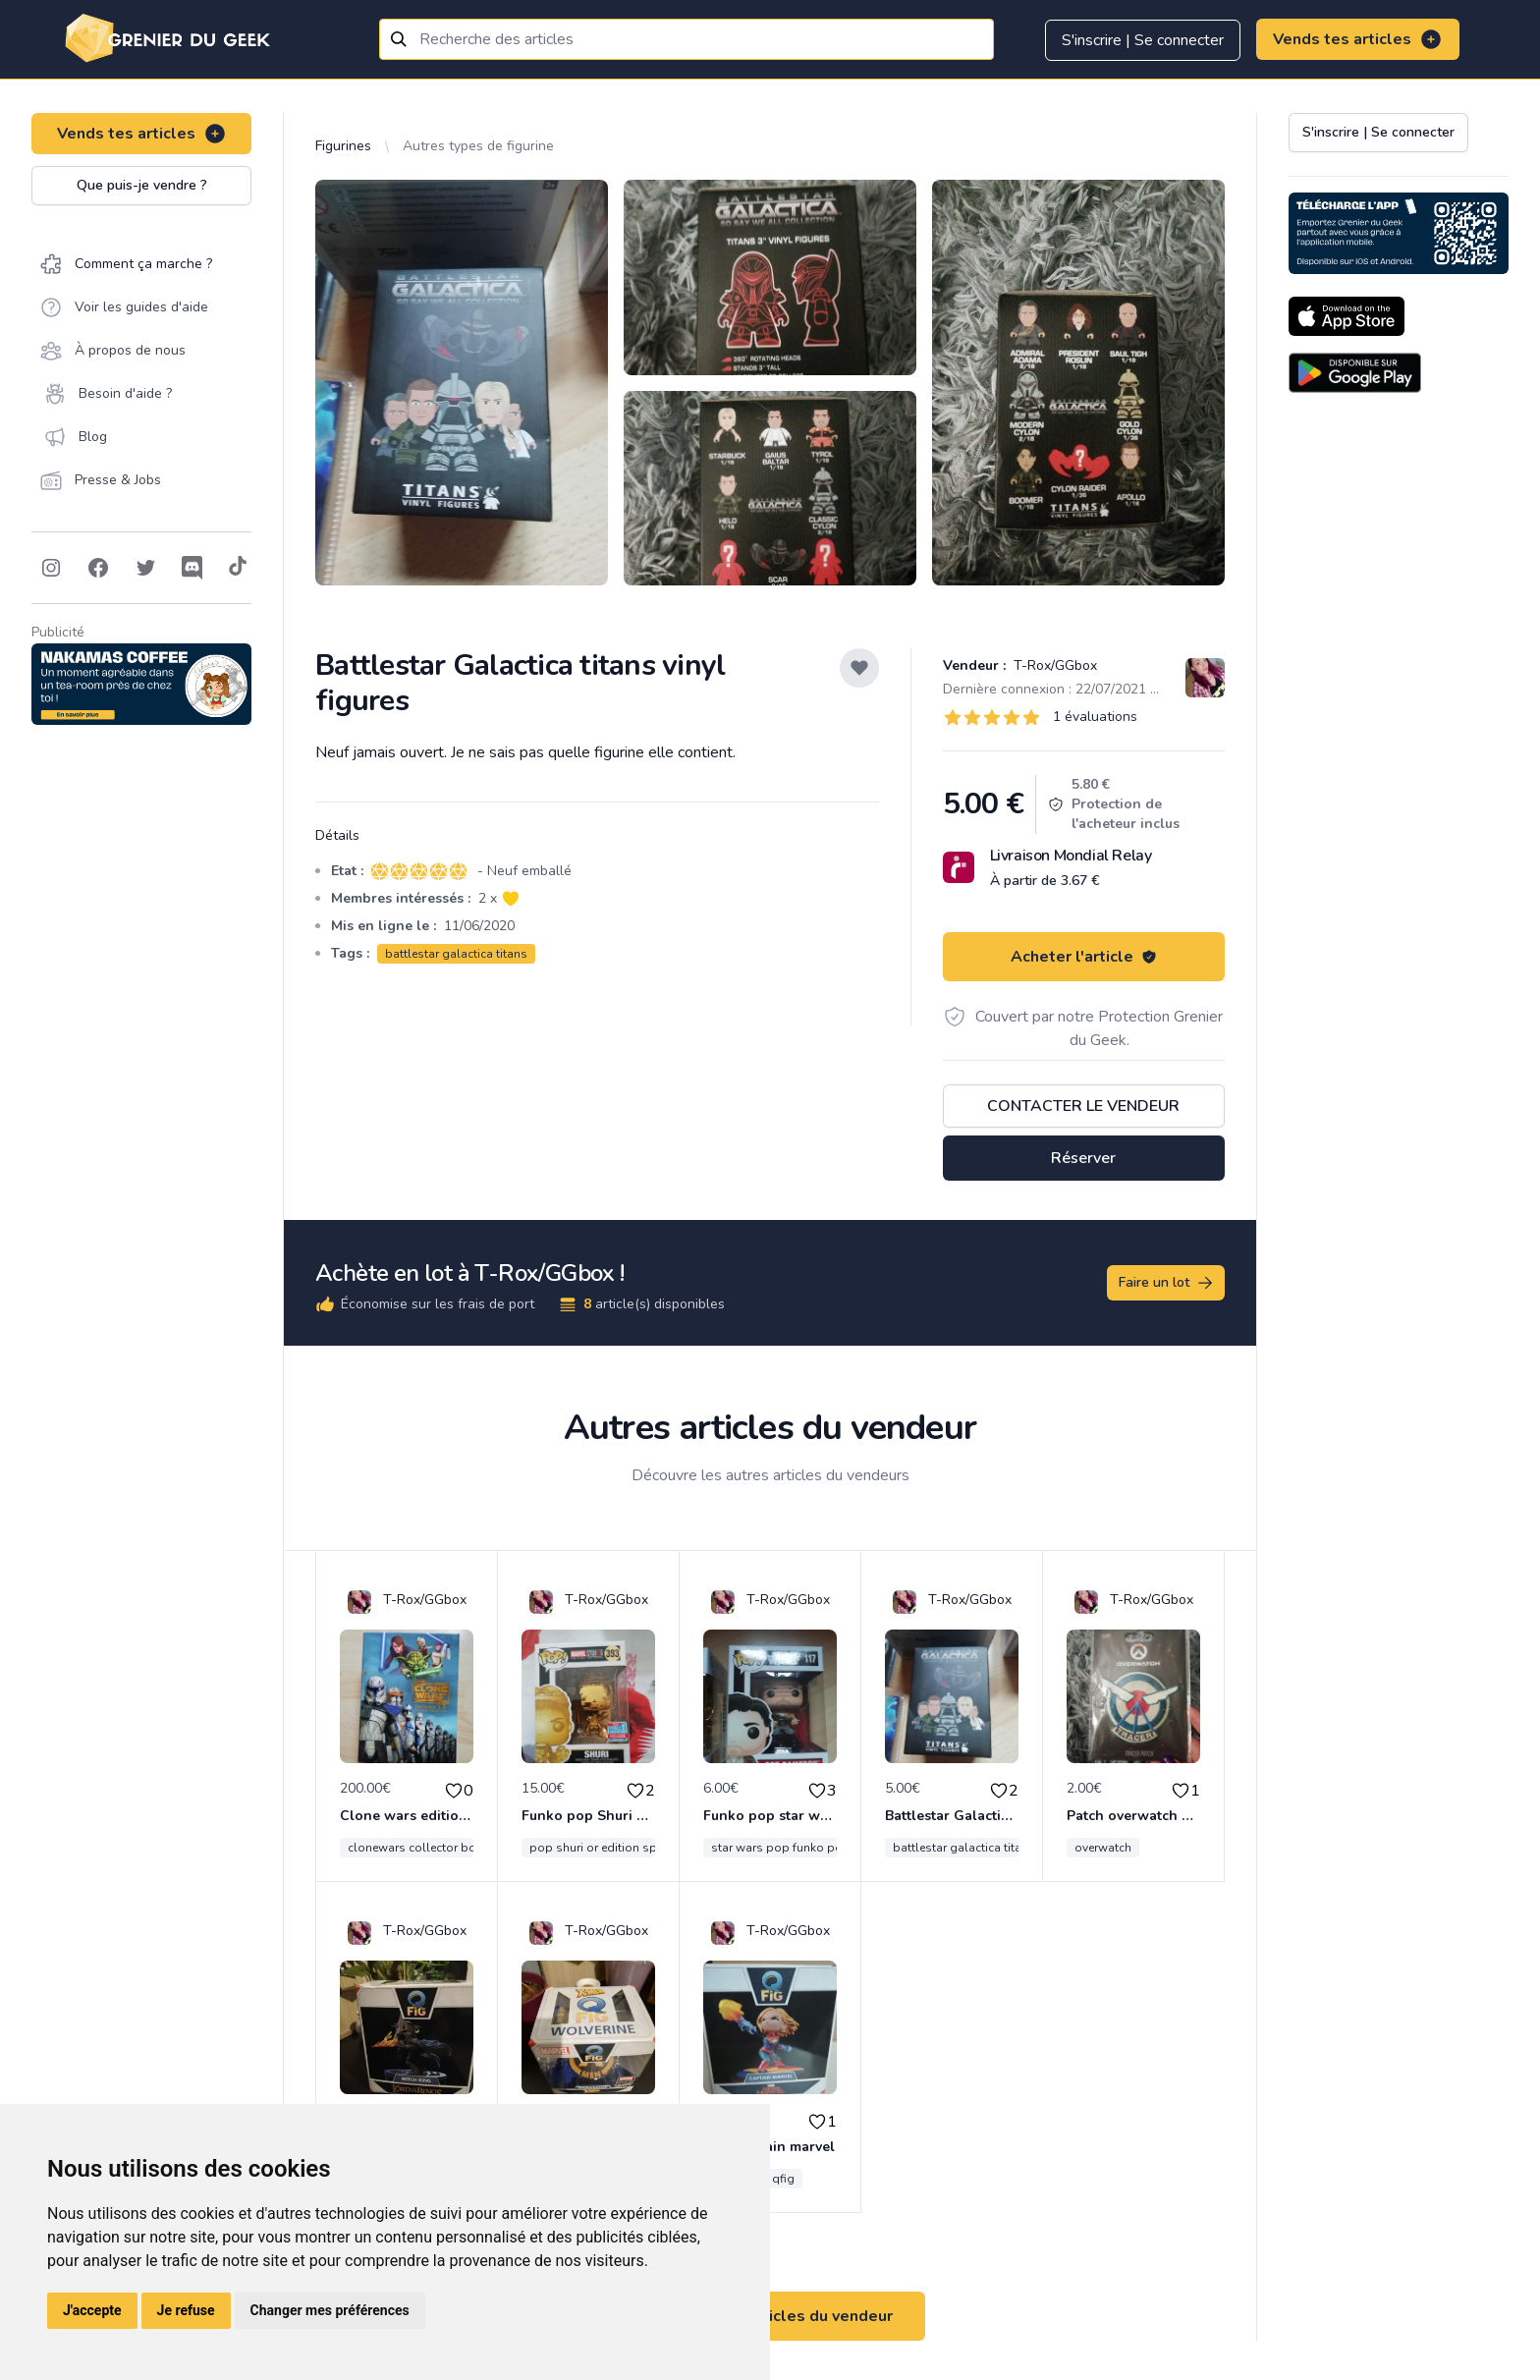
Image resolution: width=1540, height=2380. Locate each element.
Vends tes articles (1358, 39)
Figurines (343, 146)
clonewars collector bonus (422, 1847)
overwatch (1102, 1847)
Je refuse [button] (186, 2310)
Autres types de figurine (478, 146)
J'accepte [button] (92, 2310)
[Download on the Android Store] (1355, 373)
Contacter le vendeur (1083, 1106)
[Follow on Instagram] (51, 567)
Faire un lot (1167, 1283)
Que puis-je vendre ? (142, 185)
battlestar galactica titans (456, 954)
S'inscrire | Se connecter (1143, 40)
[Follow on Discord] (192, 567)
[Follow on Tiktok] (237, 567)
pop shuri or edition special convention (637, 1847)
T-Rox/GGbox (1053, 665)
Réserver (1083, 1158)
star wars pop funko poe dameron (806, 1847)
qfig (783, 2178)
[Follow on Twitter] (145, 567)
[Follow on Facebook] (98, 567)
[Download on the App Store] (1346, 316)
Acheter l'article (1084, 957)
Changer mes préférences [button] (330, 2310)
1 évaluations (1095, 716)
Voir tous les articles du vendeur (770, 2316)
